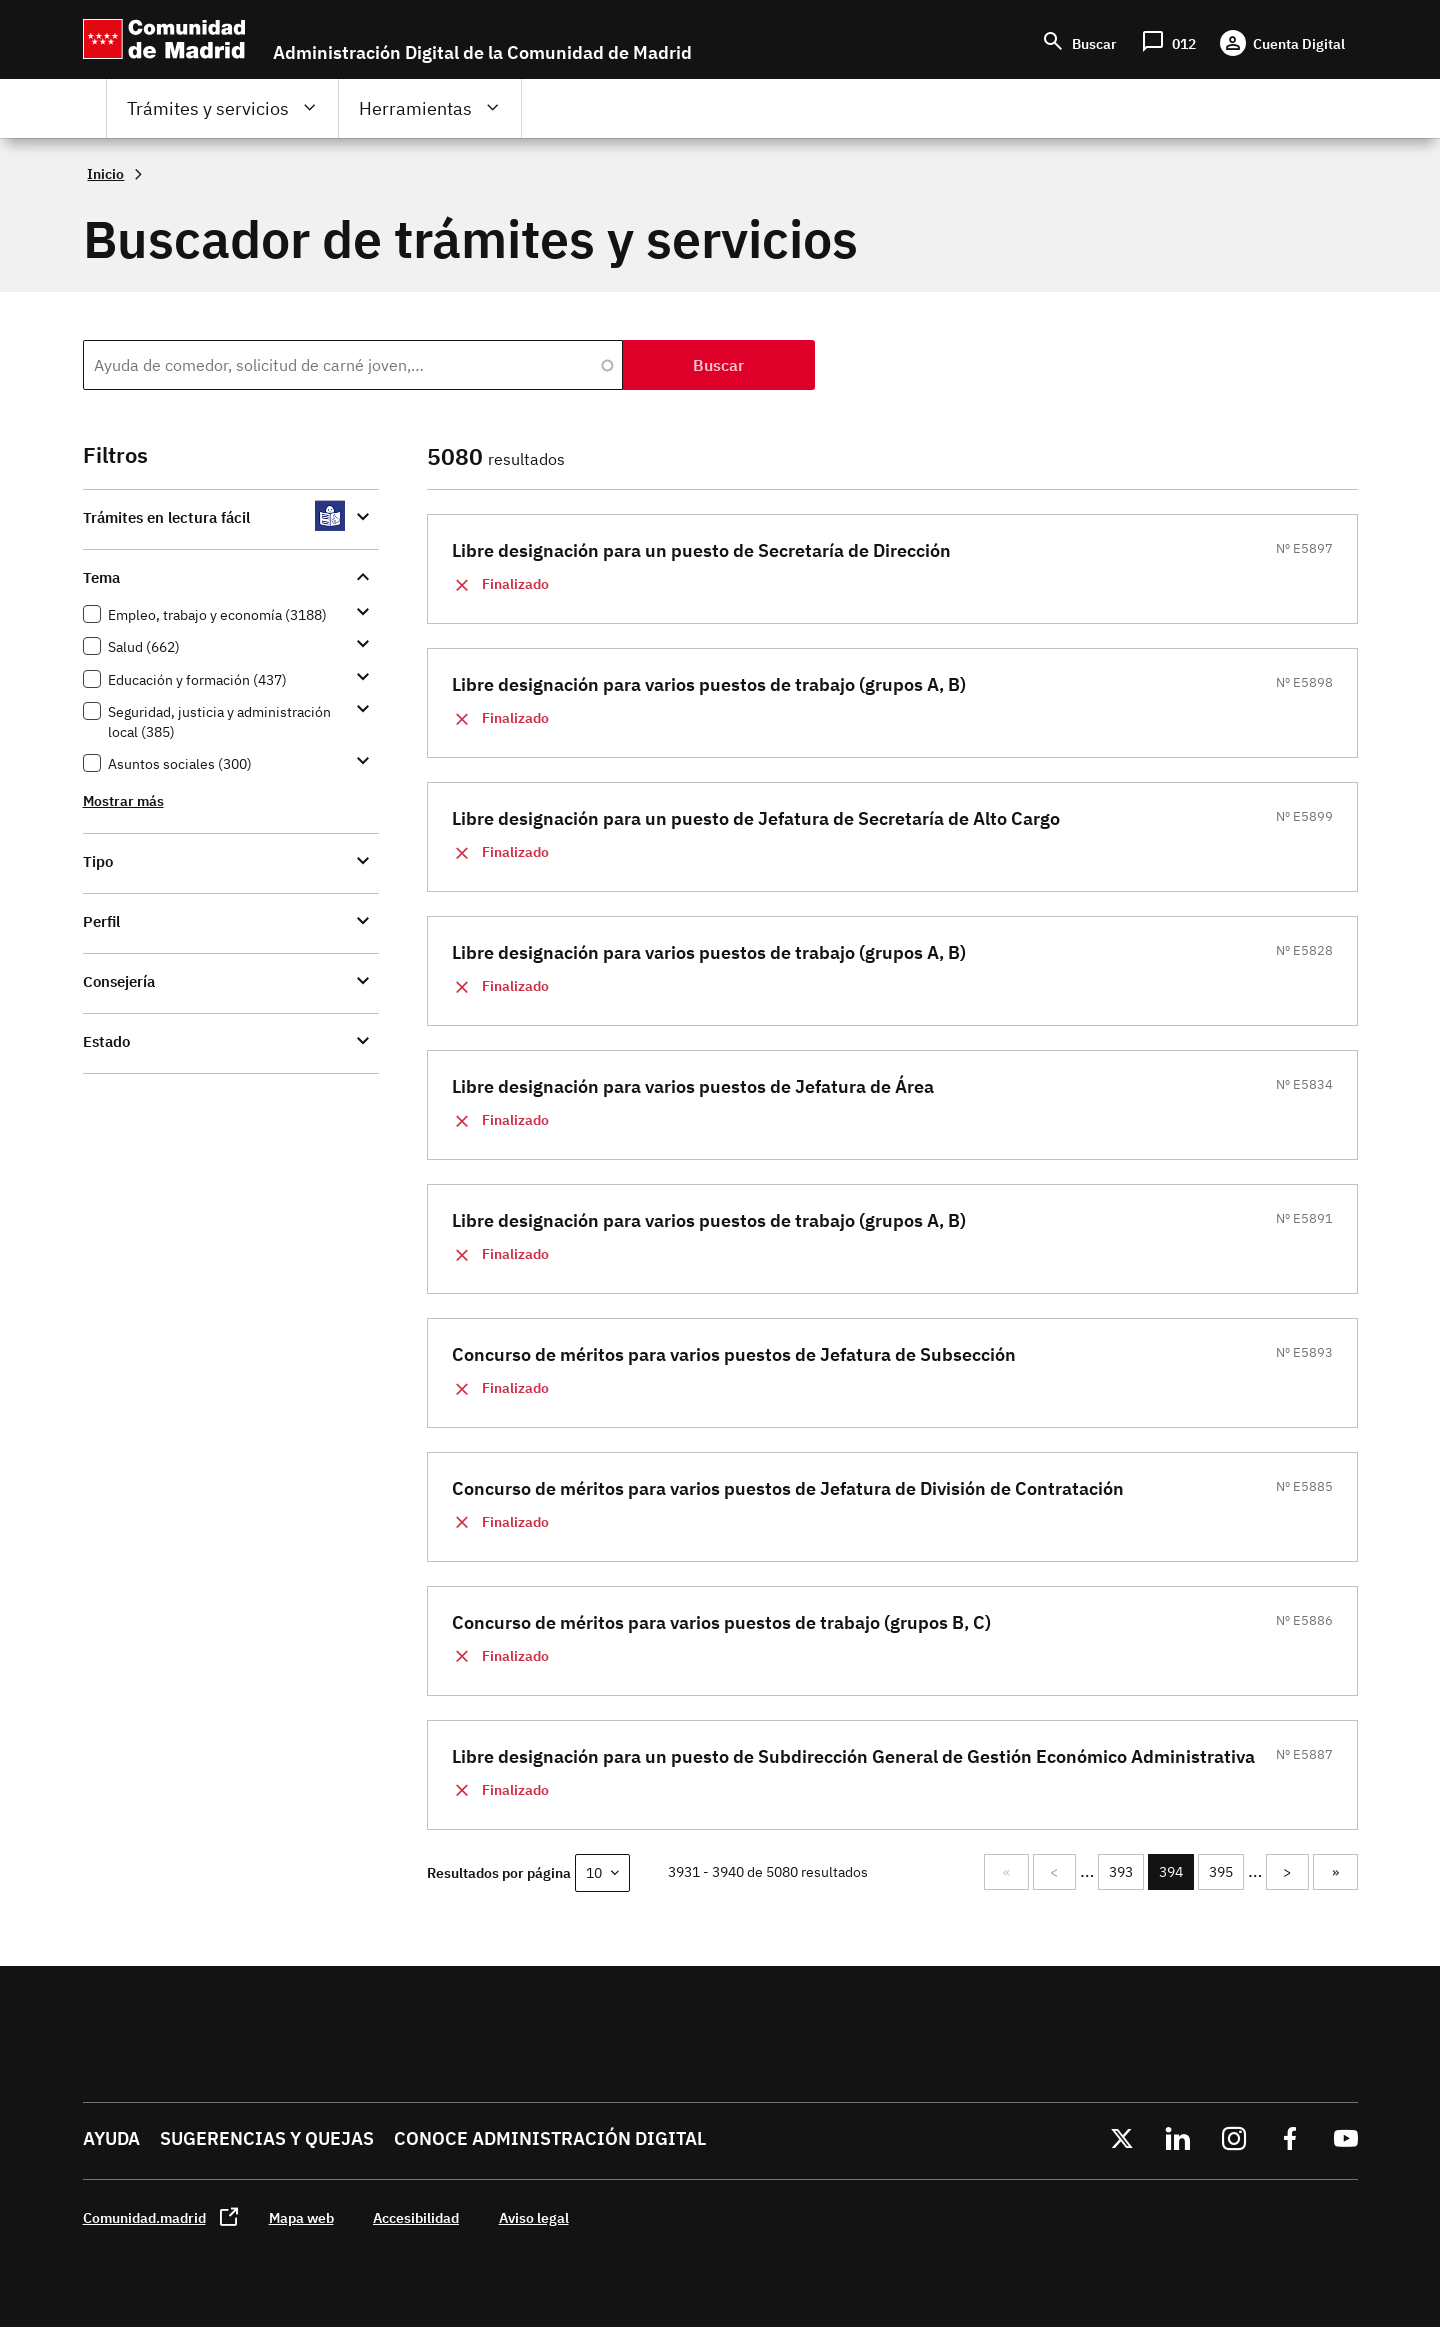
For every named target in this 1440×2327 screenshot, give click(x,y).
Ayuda (111, 2138)
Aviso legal (534, 2217)
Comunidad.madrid (144, 2217)
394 (1174, 1876)
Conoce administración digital (550, 2138)
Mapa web (301, 2217)
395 (1222, 1872)
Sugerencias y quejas (267, 2138)
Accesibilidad (416, 2217)
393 (1122, 1872)
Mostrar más (123, 800)
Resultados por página (499, 1872)
